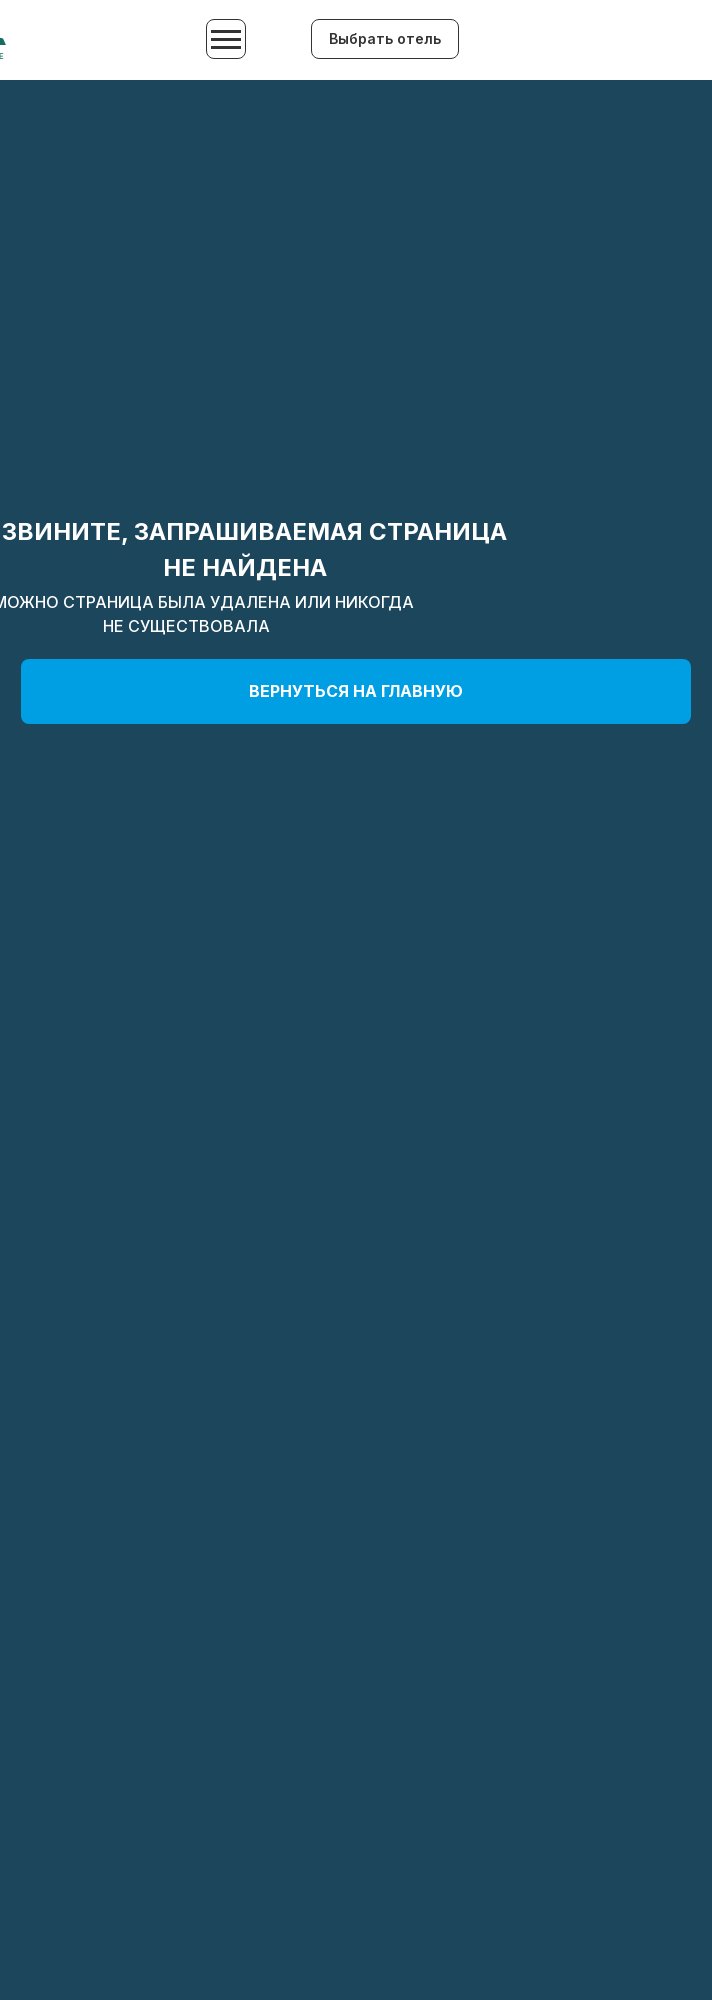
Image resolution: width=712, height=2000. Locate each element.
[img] (572, 41)
